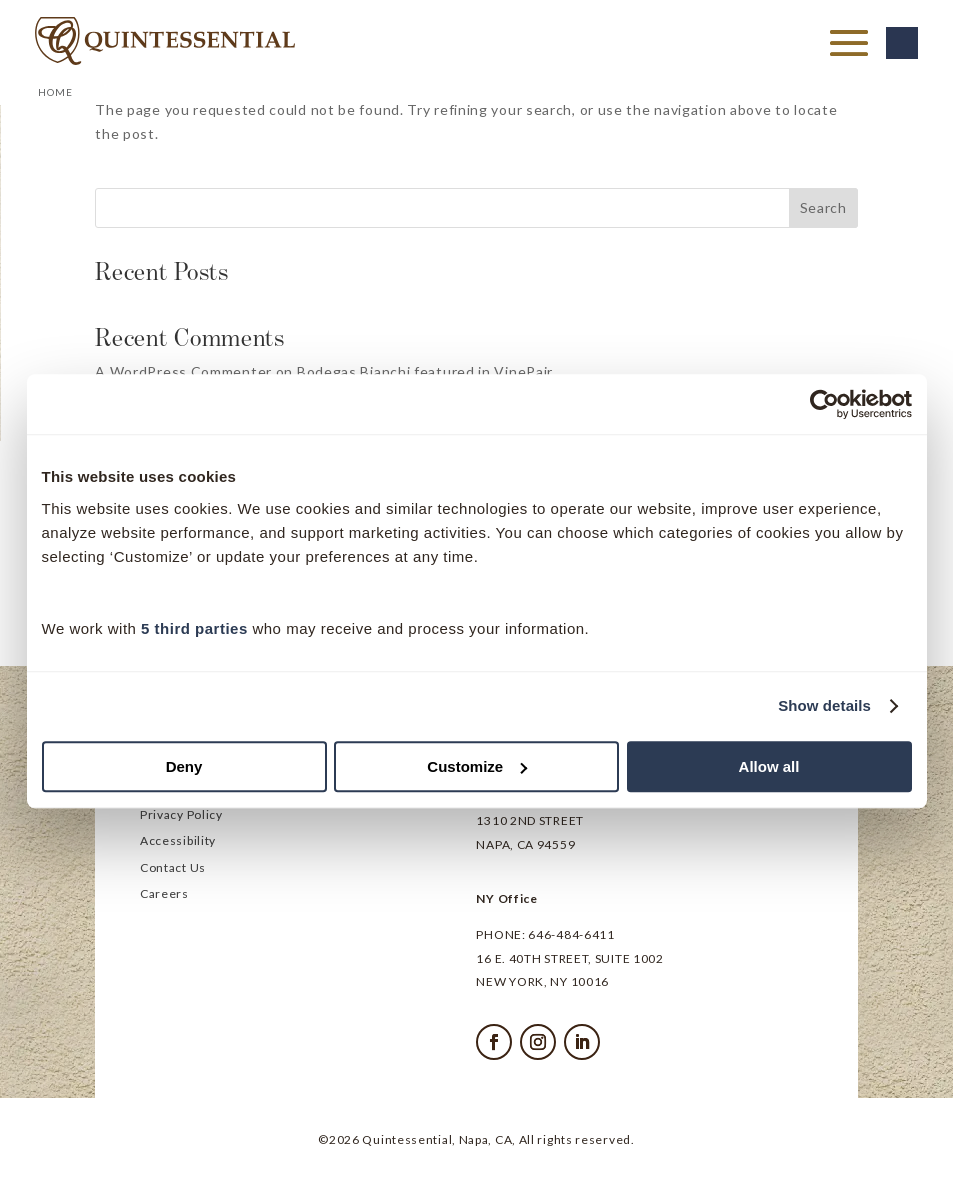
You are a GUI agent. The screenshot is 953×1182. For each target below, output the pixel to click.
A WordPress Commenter (183, 371)
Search (823, 207)
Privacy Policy (181, 816)
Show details (824, 705)
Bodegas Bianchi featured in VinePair (425, 371)
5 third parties (194, 628)
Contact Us (173, 869)
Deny (184, 766)
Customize (477, 766)
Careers (164, 895)
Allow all (769, 766)
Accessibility (178, 842)
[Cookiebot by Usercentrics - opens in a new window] (824, 404)
